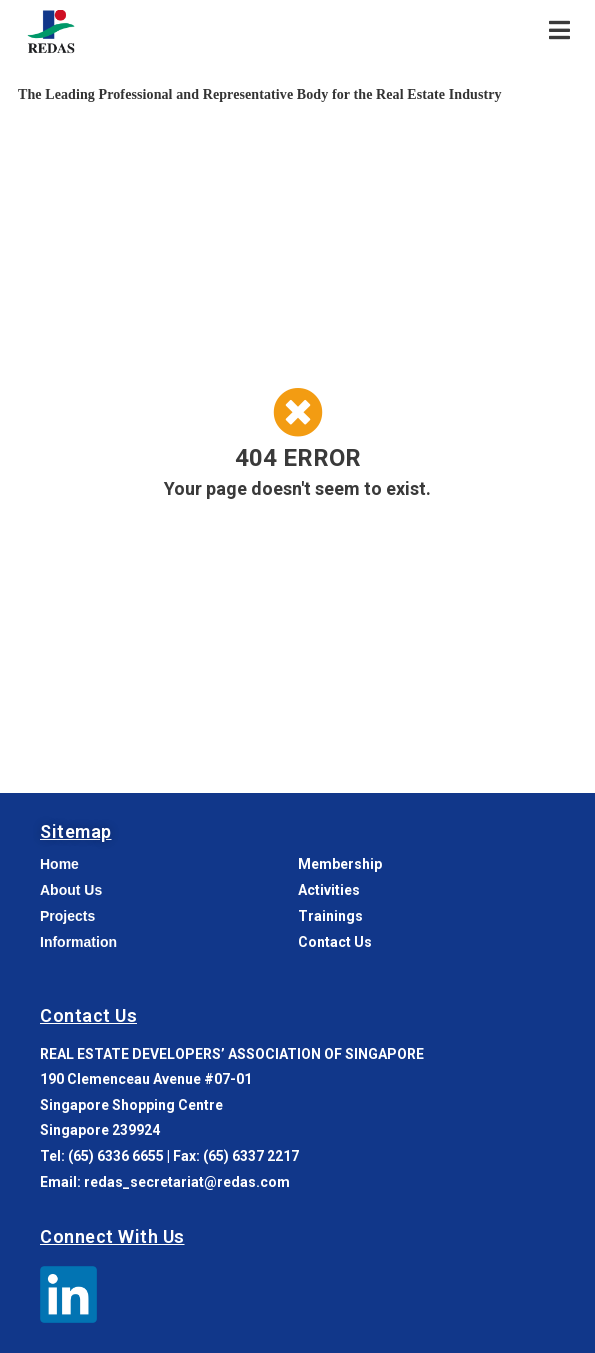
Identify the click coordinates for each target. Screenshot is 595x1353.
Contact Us (88, 1015)
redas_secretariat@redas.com (187, 1182)
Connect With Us (112, 1236)
